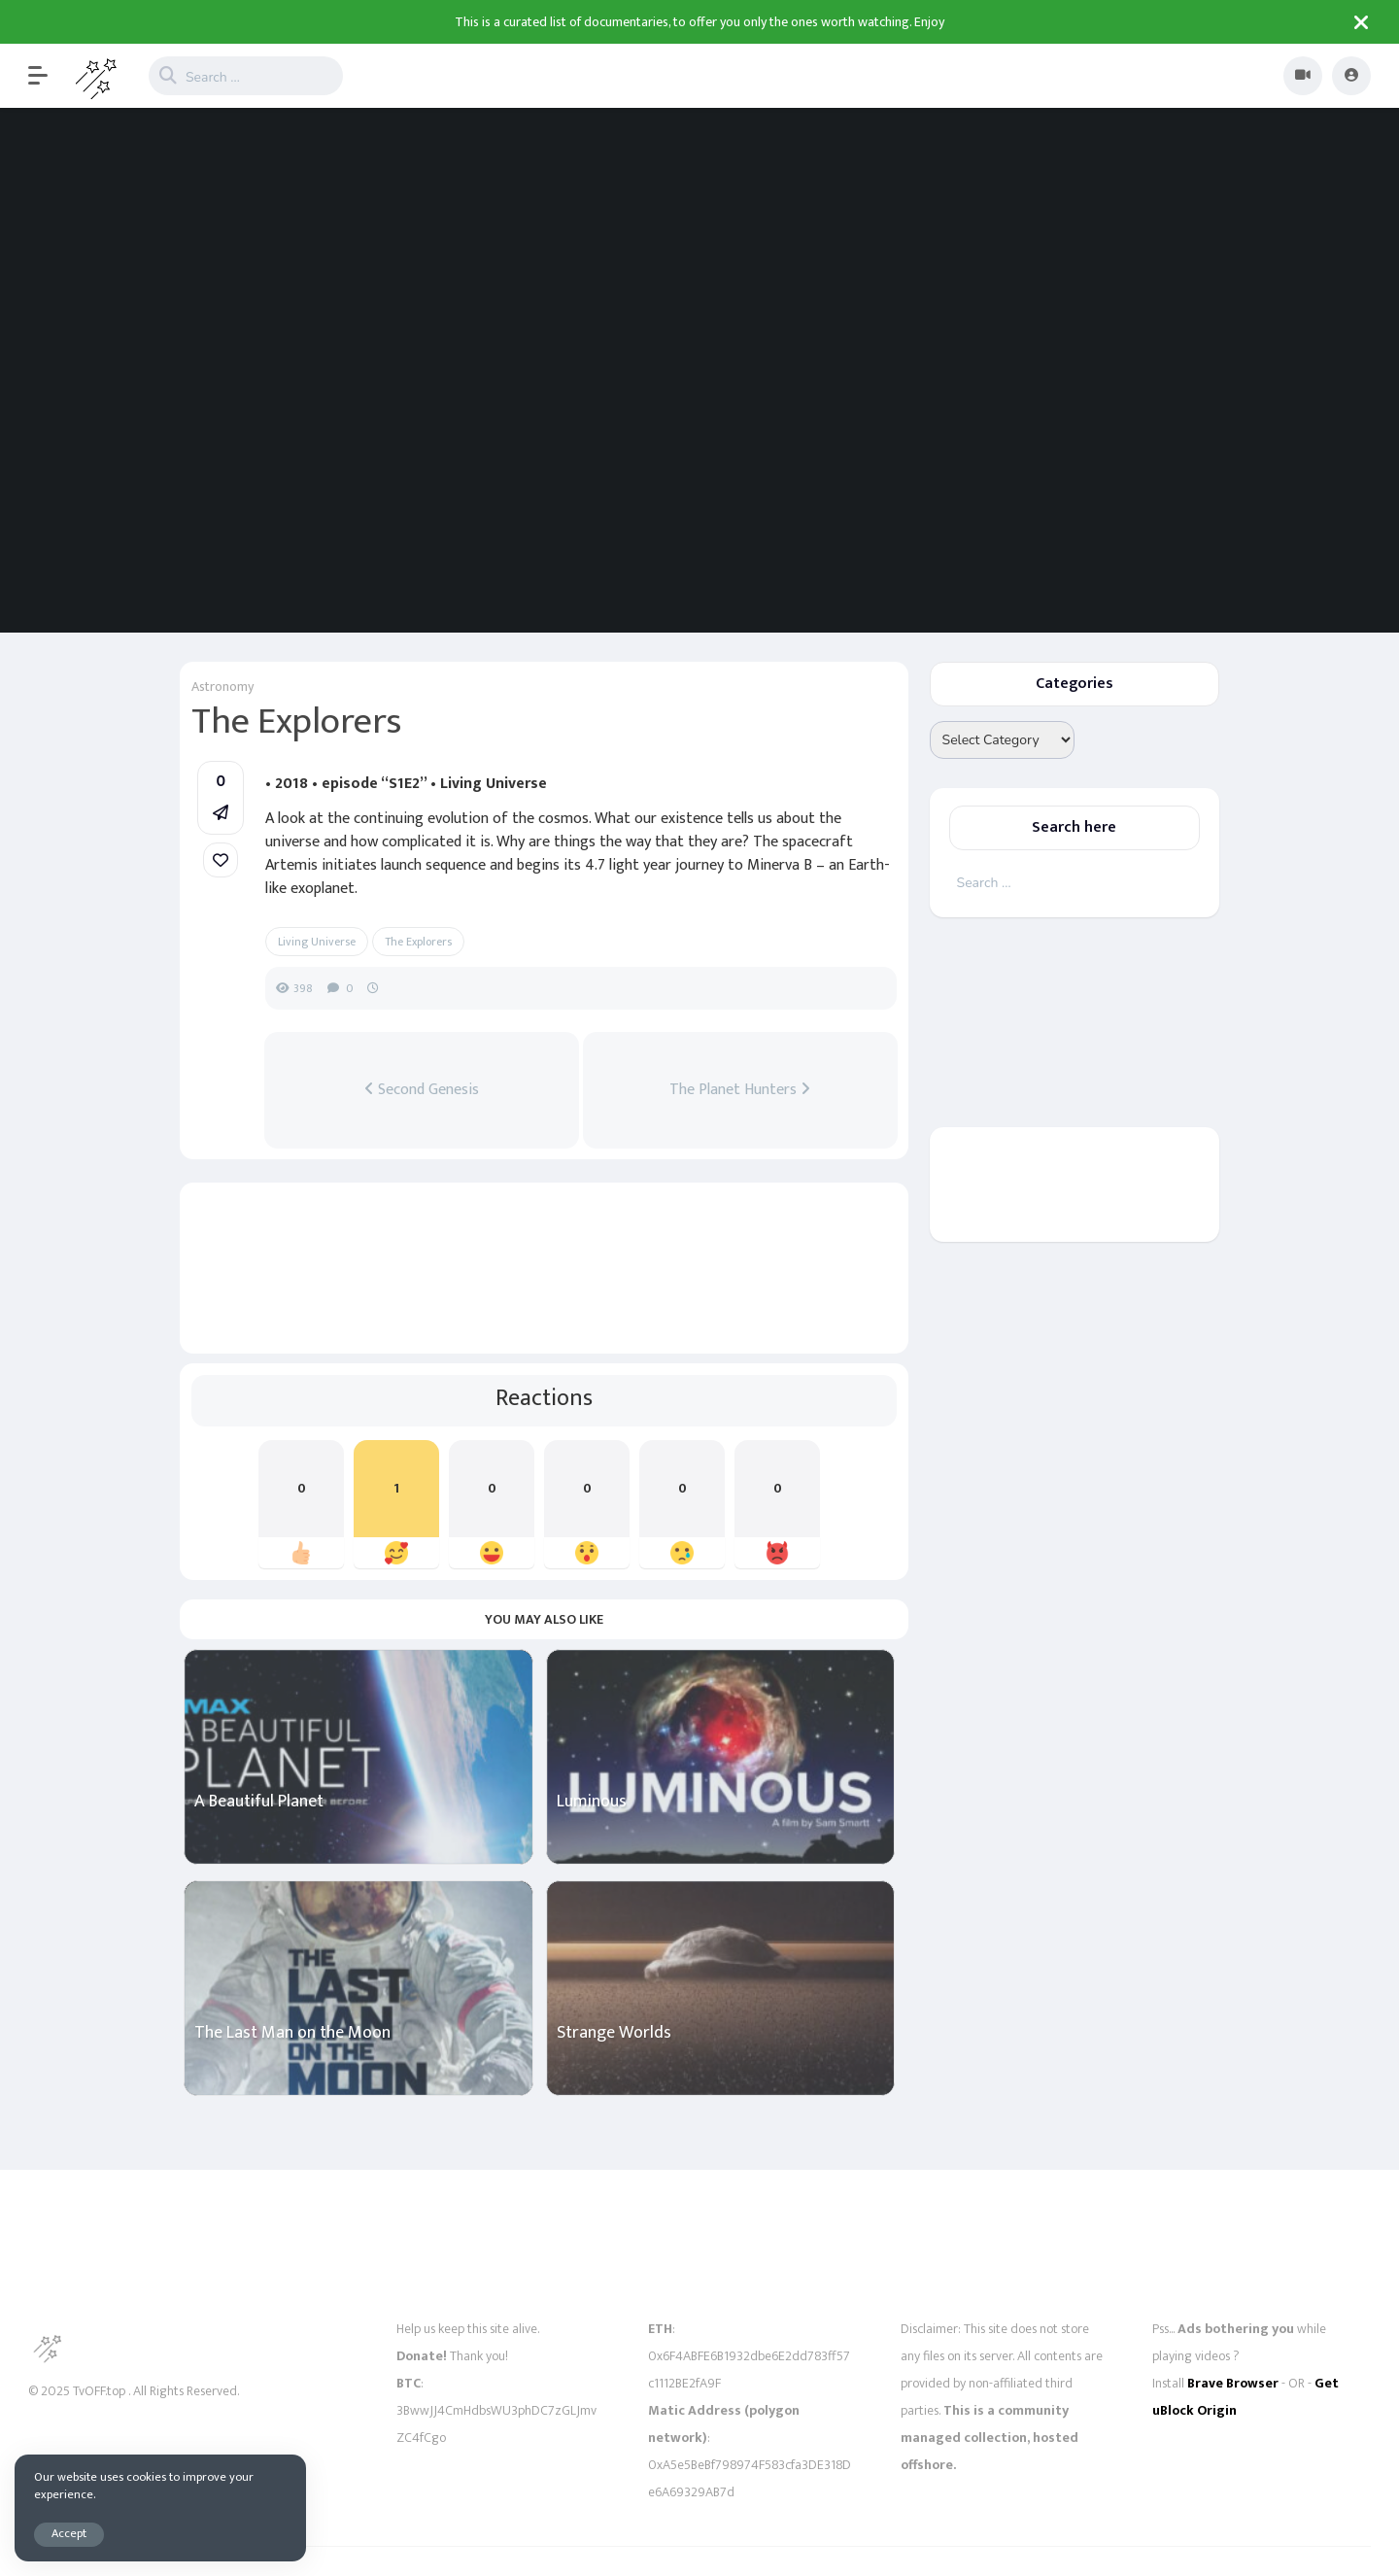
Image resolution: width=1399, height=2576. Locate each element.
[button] (47, 75)
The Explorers (418, 941)
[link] (220, 859)
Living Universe (317, 941)
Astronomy (222, 686)
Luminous (592, 1802)
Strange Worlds (614, 2033)
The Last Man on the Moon (292, 2033)
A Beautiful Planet (259, 1802)
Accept (68, 2534)
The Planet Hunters (739, 1090)
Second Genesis (421, 1090)
